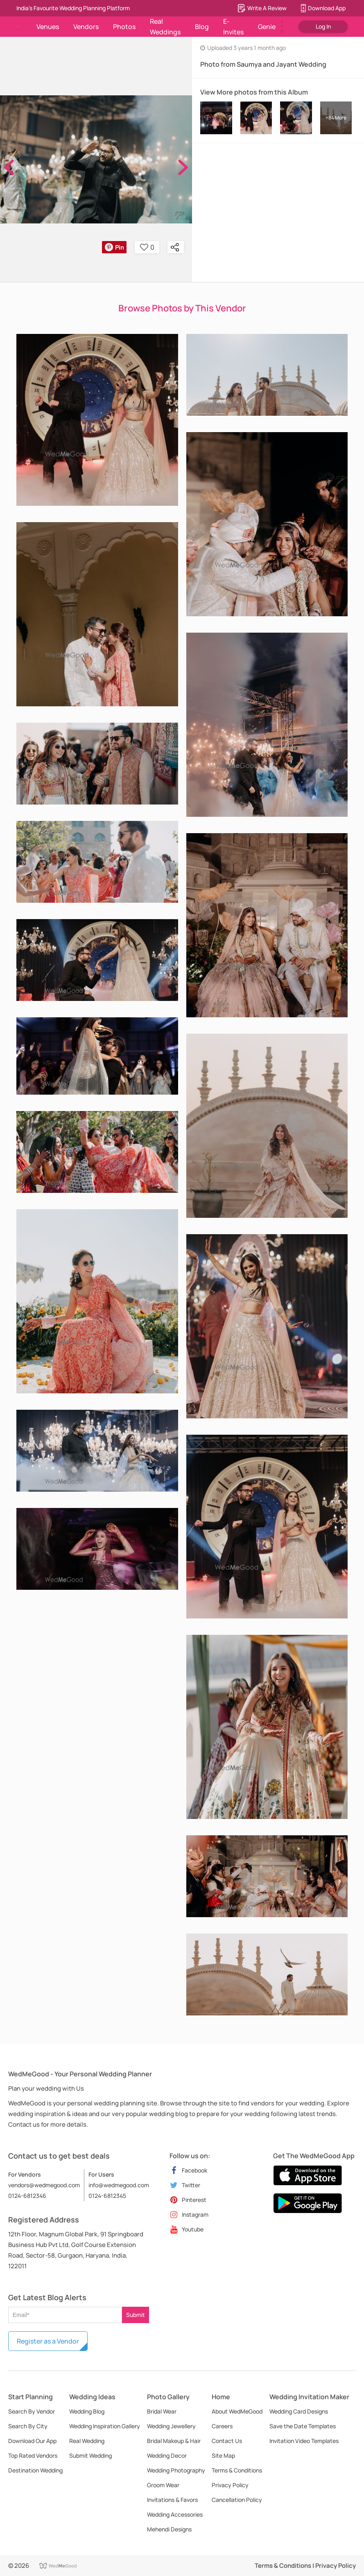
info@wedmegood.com (118, 2185)
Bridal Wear (161, 2411)
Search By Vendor (31, 2411)
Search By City (27, 2426)
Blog (202, 26)
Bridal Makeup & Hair (174, 2441)
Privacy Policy (230, 2485)
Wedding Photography (176, 2470)
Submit (135, 2315)
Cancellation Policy (237, 2500)
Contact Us (227, 2441)
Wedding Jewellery (171, 2426)
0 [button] (147, 247)
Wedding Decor (167, 2455)
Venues (47, 26)
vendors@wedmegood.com (44, 2185)
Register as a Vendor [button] (48, 2341)
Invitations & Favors (172, 2500)
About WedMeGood (237, 2411)
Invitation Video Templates (304, 2441)
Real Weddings (165, 26)
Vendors (86, 26)
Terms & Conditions (237, 2470)
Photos (124, 26)
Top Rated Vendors (32, 2455)
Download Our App (32, 2441)
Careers (222, 2426)
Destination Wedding (35, 2470)
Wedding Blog (86, 2411)
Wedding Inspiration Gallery (104, 2426)
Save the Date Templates (302, 2426)
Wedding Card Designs (298, 2411)
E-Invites (233, 26)
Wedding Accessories (175, 2514)
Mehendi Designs (169, 2529)
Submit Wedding (90, 2455)
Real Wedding (86, 2441)
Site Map (223, 2455)
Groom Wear (163, 2485)
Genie (267, 26)
